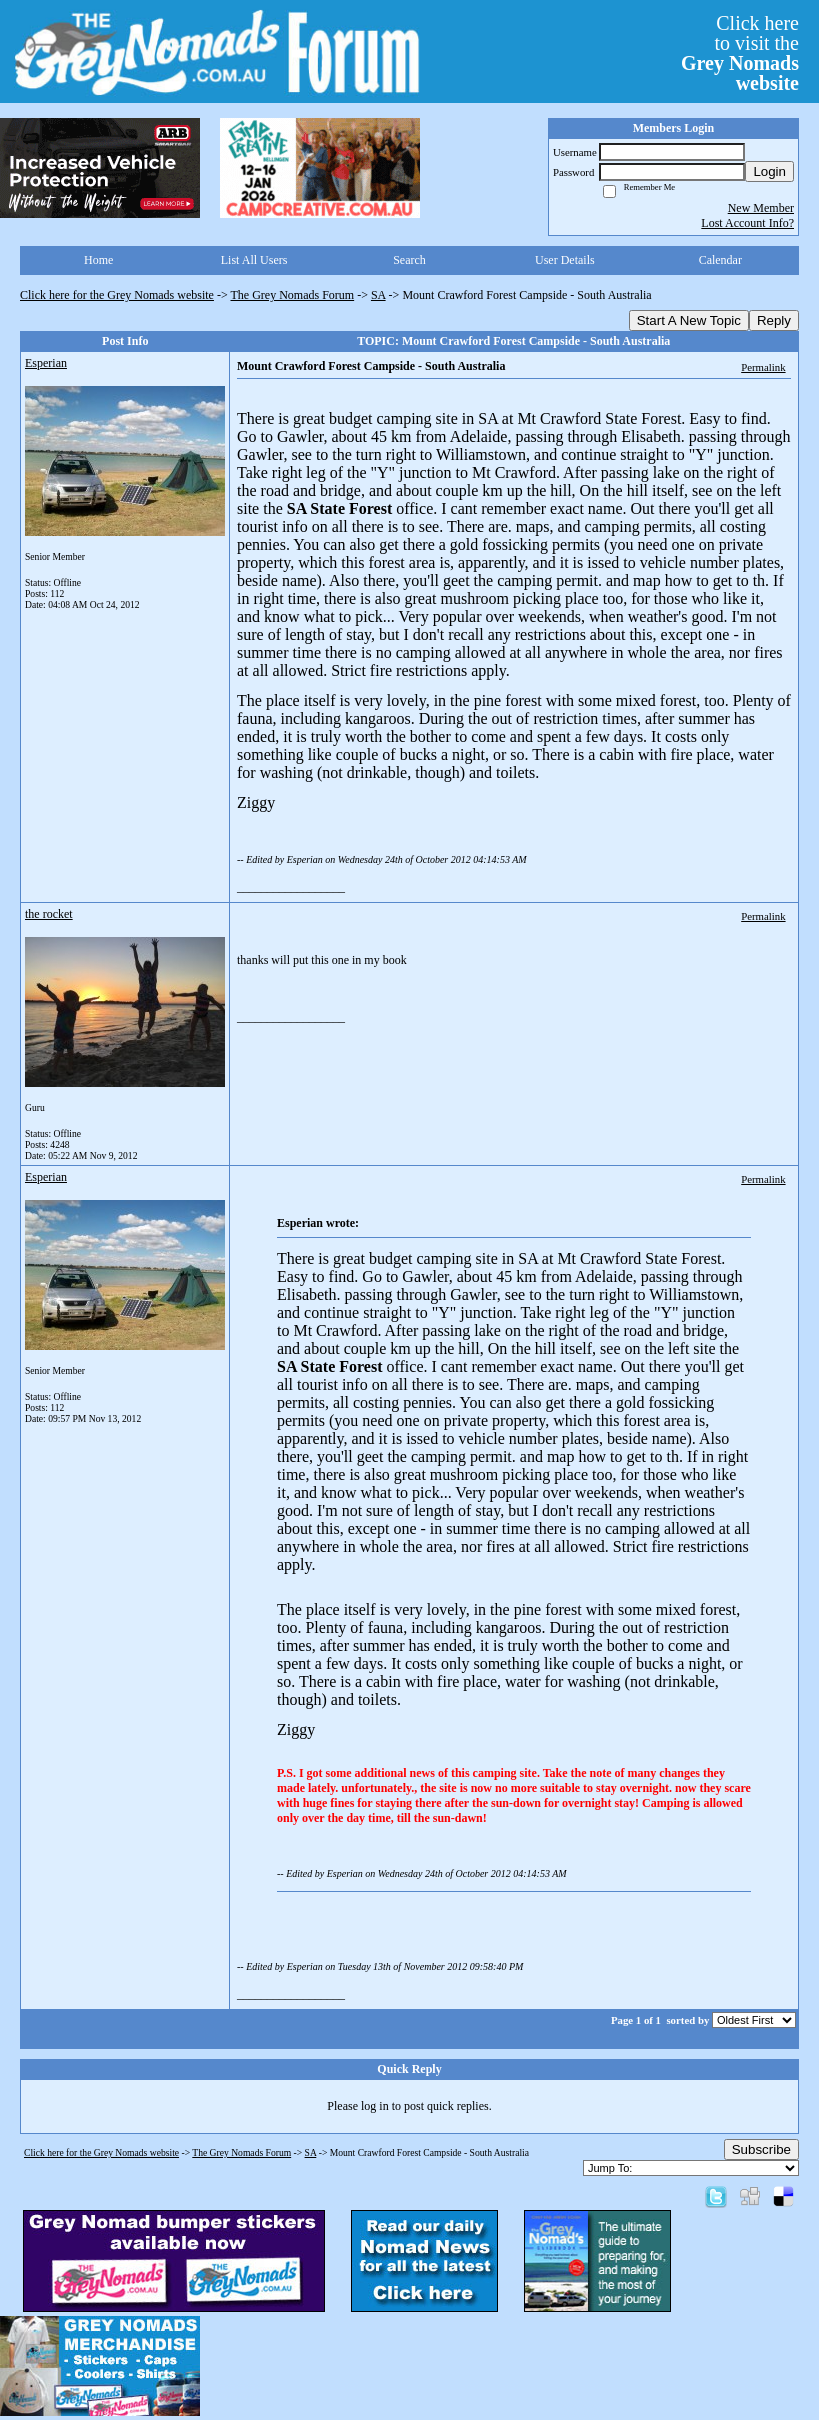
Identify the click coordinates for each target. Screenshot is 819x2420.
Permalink (763, 367)
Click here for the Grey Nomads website (117, 295)
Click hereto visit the (740, 53)
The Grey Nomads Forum (293, 295)
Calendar (720, 260)
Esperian (46, 363)
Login (769, 171)
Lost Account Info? (747, 223)
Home (98, 260)
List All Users (254, 260)
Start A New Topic (689, 320)
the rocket (49, 914)
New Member (761, 208)
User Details (565, 260)
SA (378, 295)
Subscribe (761, 2149)
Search (409, 260)
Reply (774, 320)
